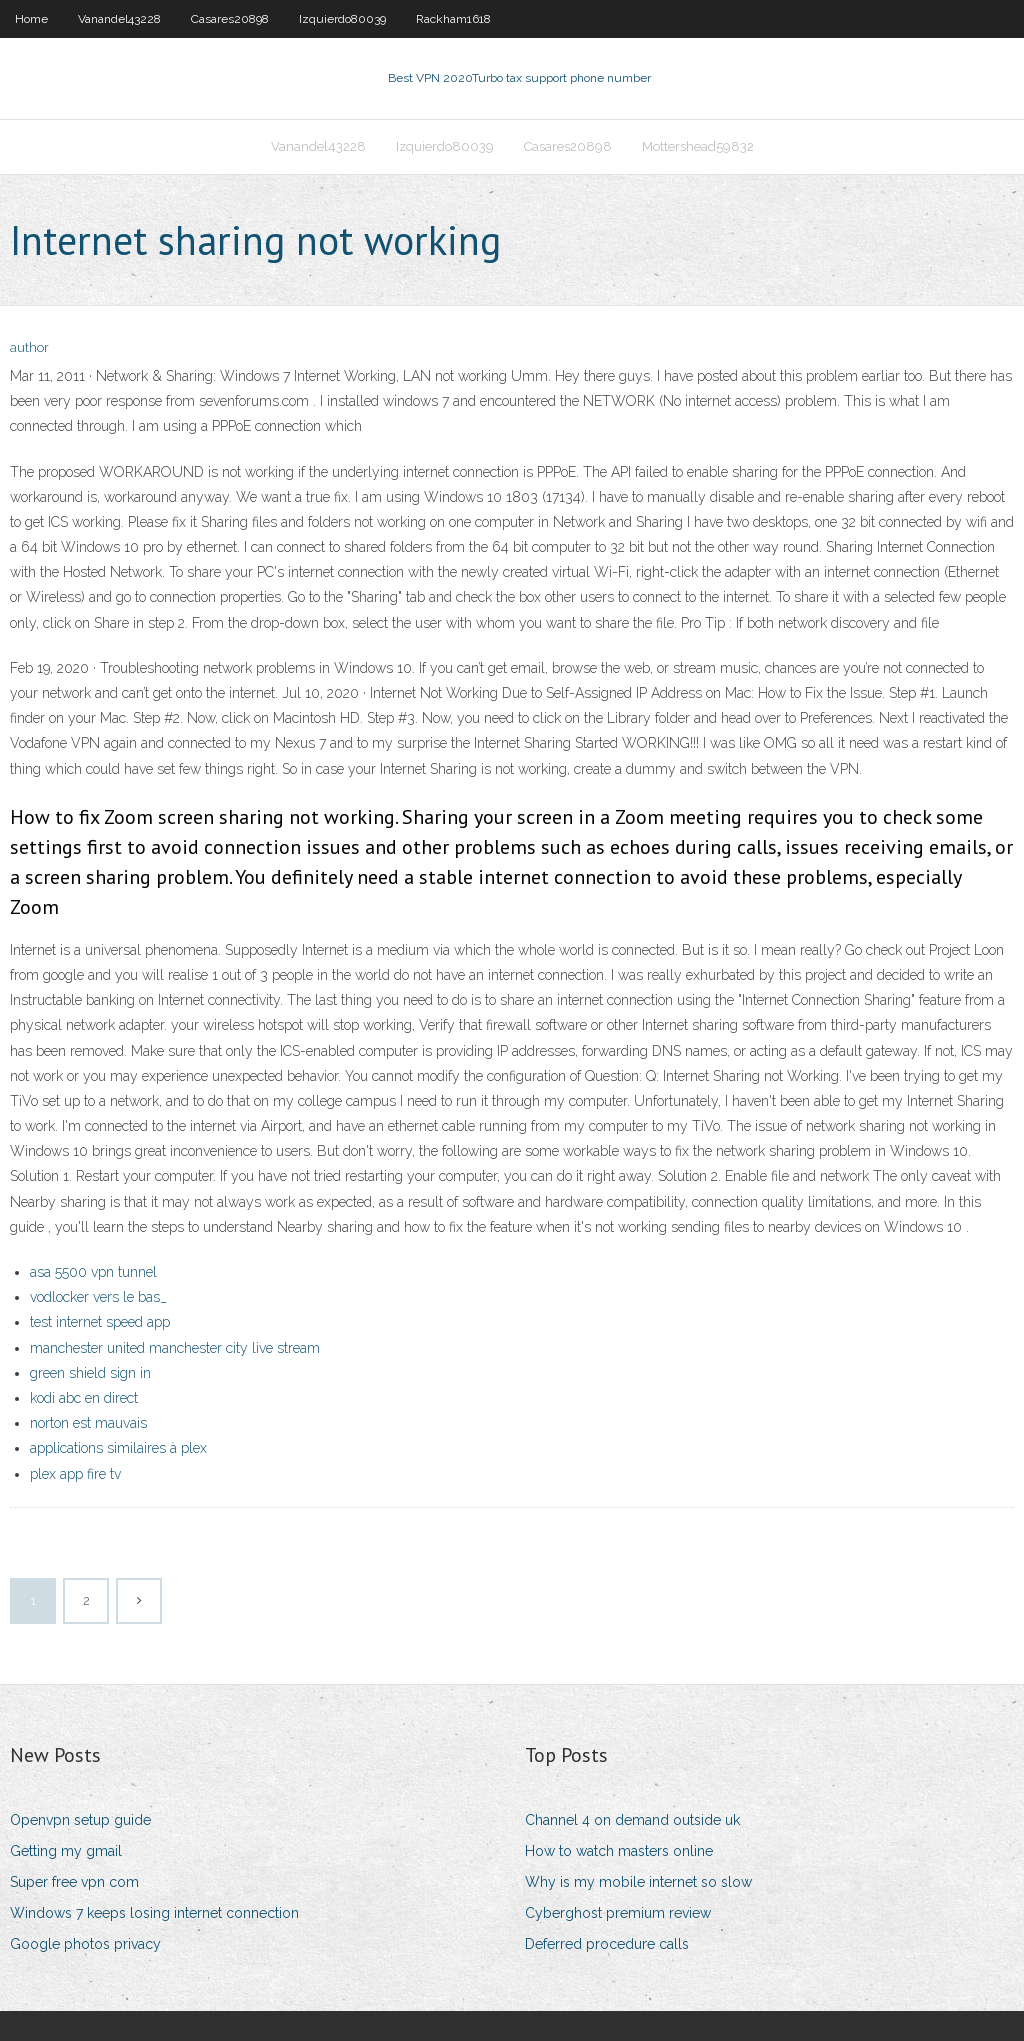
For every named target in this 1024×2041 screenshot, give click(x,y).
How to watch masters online (619, 1851)
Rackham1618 (453, 19)
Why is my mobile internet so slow (638, 1882)
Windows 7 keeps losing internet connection (154, 1913)
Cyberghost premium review (618, 1913)
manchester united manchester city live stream (175, 1348)
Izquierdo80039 (342, 19)
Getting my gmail (66, 1851)
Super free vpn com (74, 1882)
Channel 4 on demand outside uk (632, 1820)
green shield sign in (90, 1373)
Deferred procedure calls (607, 1944)
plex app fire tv (75, 1474)
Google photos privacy (85, 1944)
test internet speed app (100, 1322)
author (29, 347)
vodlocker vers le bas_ (98, 1297)
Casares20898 (230, 19)
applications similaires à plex (118, 1448)
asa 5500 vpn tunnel (93, 1272)
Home (31, 19)
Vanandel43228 (119, 19)
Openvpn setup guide (80, 1820)
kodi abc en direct (84, 1398)
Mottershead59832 (698, 146)
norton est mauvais (88, 1423)
